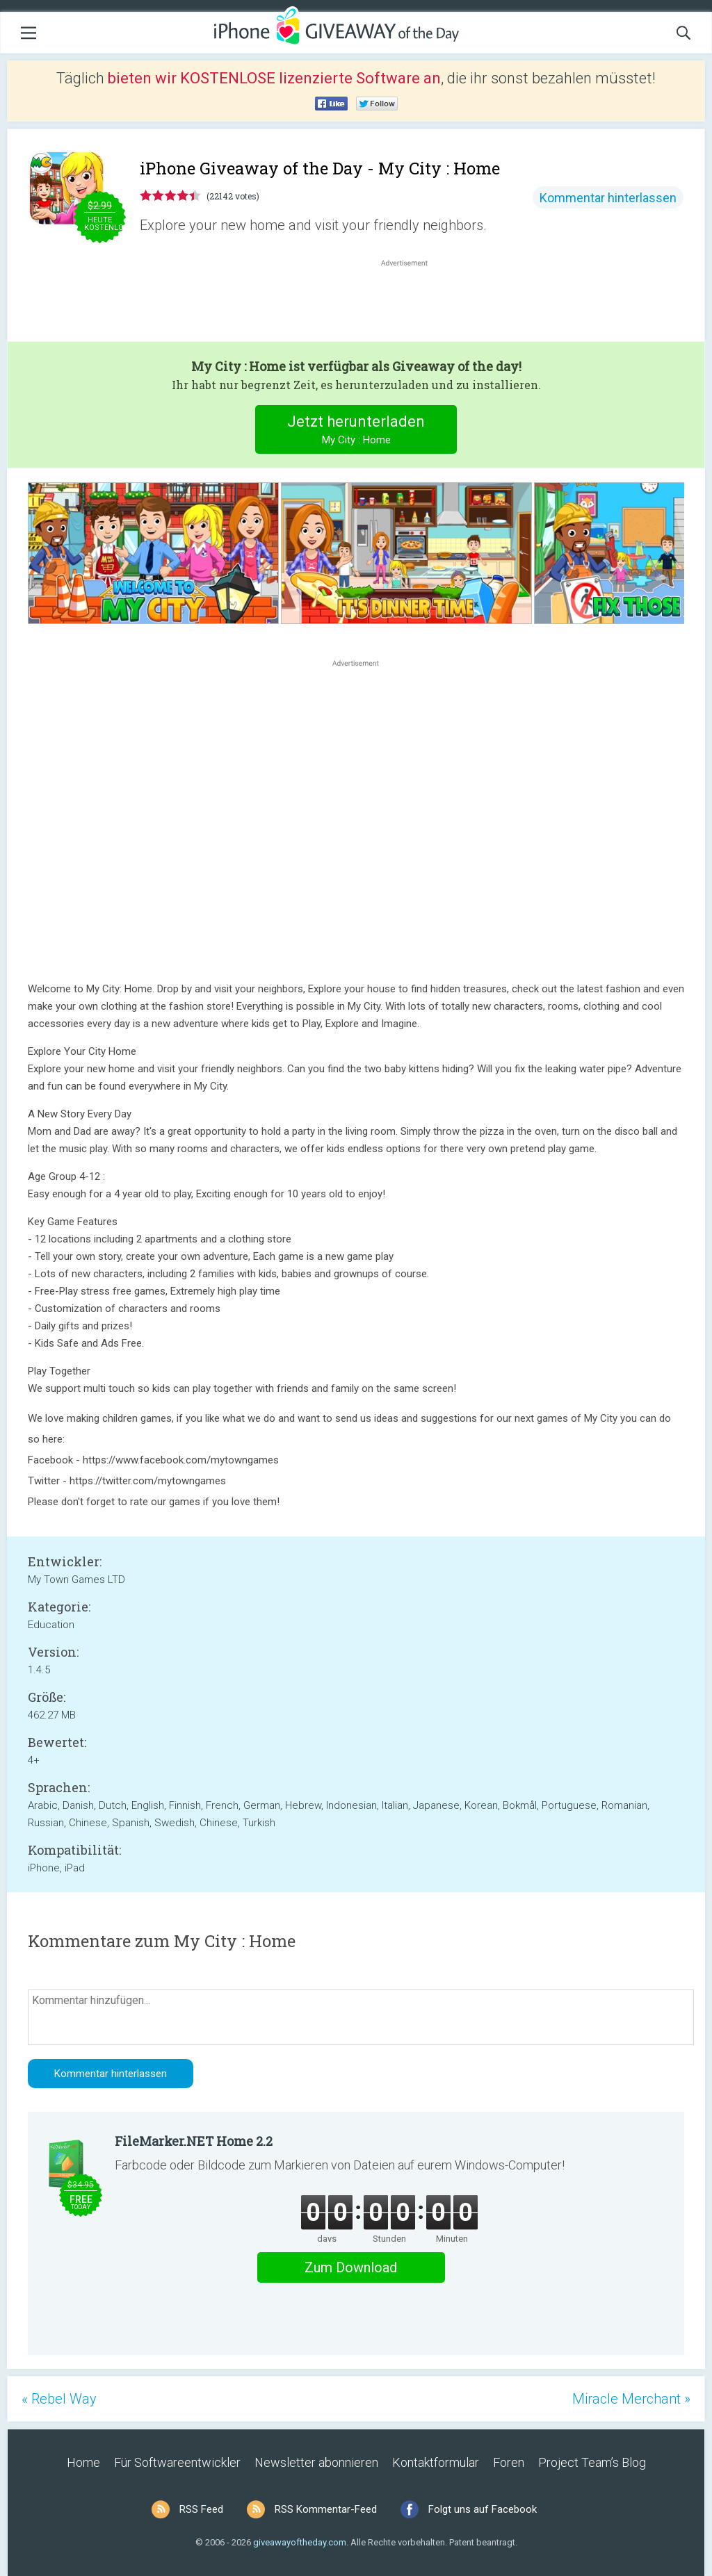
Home (83, 2462)
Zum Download (351, 2267)
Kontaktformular (435, 2462)
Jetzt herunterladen (356, 431)
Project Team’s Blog (592, 2462)
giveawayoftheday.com (299, 2542)
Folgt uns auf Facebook (482, 2509)
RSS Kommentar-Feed (326, 2509)
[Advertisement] (411, 303)
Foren (508, 2462)
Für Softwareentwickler (177, 2462)
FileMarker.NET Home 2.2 (194, 2141)
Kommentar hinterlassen (608, 197)
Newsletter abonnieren (316, 2462)
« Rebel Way (59, 2398)
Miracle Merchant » (631, 2398)
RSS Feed (201, 2509)
